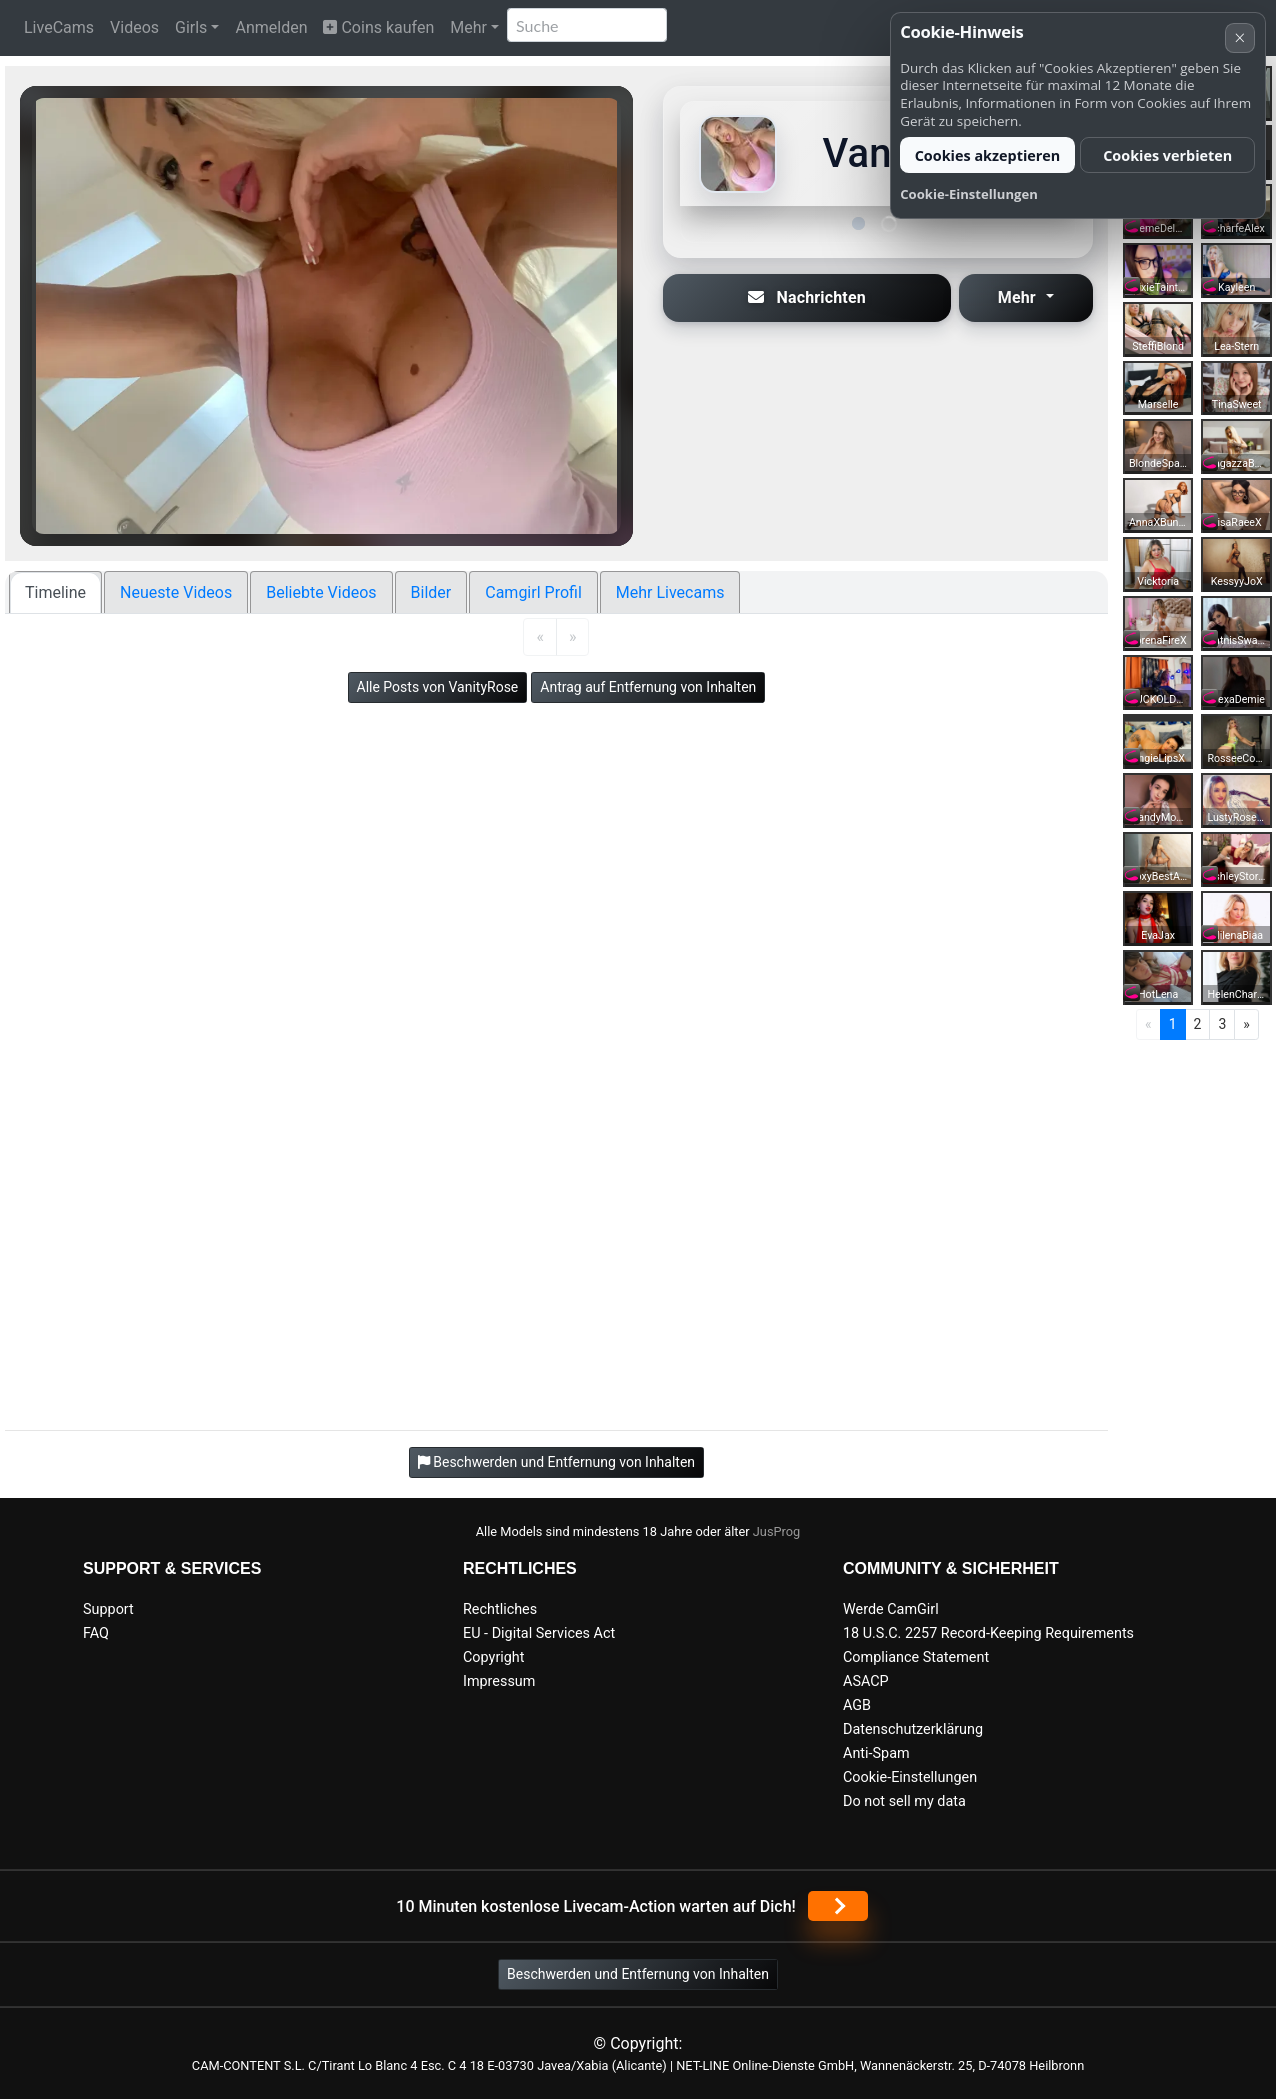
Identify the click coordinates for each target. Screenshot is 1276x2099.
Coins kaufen (378, 27)
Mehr (468, 27)
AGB (857, 1705)
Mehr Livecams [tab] (670, 592)
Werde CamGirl (891, 1609)
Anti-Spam (876, 1753)
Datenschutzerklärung (913, 1729)
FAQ (96, 1633)
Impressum (499, 1681)
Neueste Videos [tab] (176, 592)
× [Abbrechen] (1239, 37)
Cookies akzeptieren (988, 155)
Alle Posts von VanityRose (438, 687)
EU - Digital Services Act (539, 1633)
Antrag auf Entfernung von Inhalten (648, 687)
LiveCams (59, 27)
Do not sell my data (904, 1801)
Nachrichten (807, 297)
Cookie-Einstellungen (910, 1777)
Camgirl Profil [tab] (533, 592)
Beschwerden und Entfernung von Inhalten (638, 1974)
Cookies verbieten (1167, 155)
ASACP (866, 1681)
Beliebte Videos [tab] (321, 592)
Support (108, 1609)
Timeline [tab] (55, 592)
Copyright (493, 1657)
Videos (134, 27)
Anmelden (271, 27)
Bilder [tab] (431, 592)
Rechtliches (500, 1609)
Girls (191, 27)
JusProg (777, 1531)
